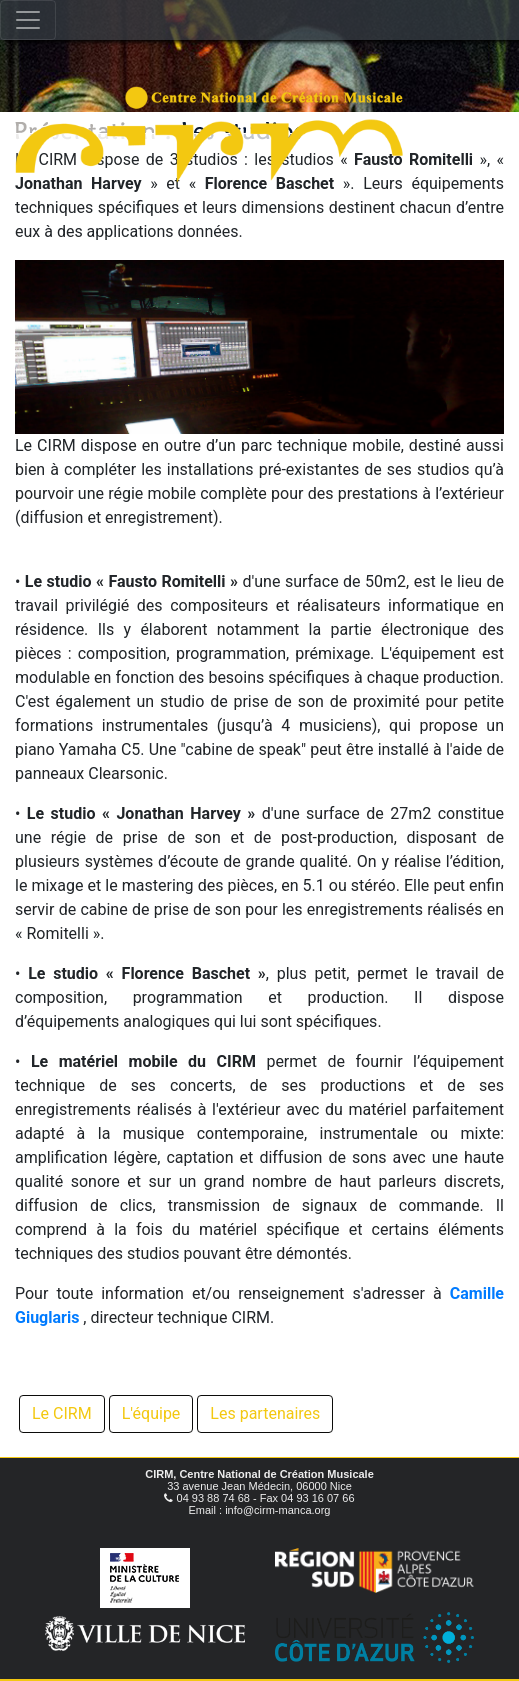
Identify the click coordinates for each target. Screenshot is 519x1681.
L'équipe (151, 1413)
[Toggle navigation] (28, 20)
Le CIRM (62, 1413)
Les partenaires (265, 1413)
